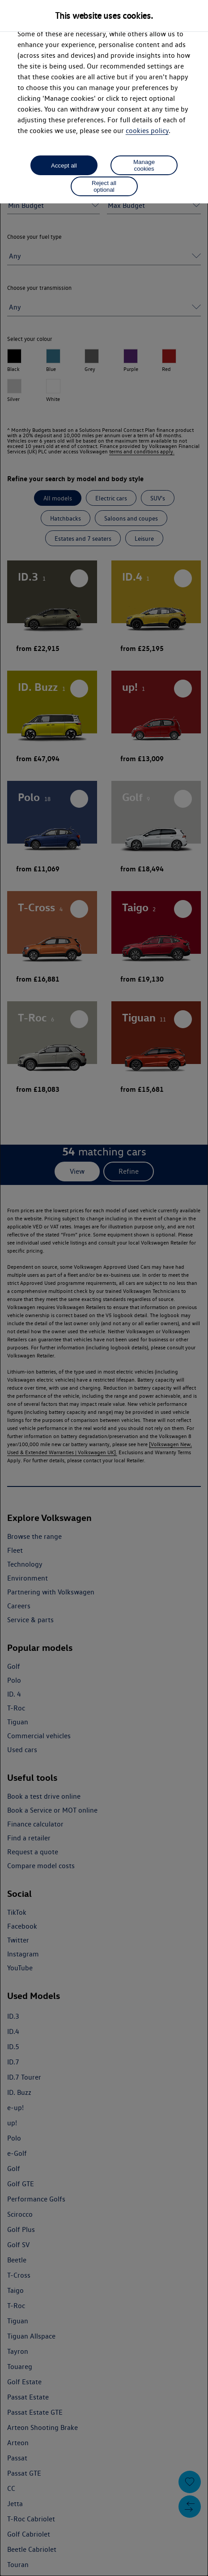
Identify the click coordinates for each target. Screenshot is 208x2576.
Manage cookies (144, 165)
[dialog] (104, 1288)
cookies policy (147, 130)
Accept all (64, 165)
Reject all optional (104, 186)
